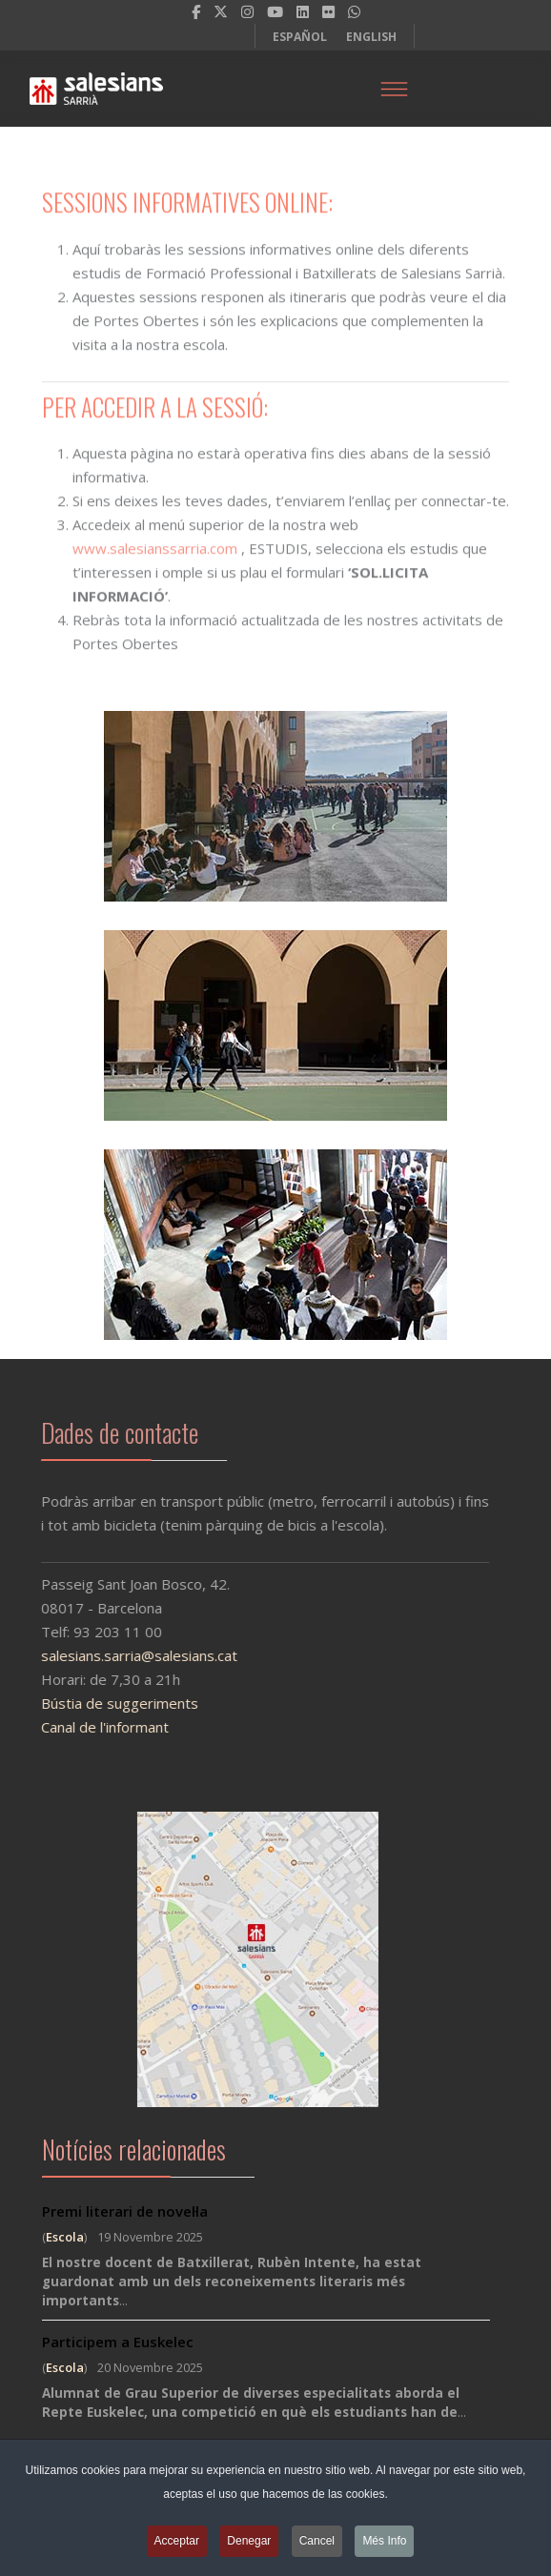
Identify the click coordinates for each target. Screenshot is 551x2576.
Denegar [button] (249, 2546)
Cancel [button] (317, 2546)
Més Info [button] (384, 2546)
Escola (65, 2236)
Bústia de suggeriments (105, 1703)
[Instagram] (247, 11)
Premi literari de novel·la (125, 2211)
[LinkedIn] (302, 11)
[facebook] (196, 11)
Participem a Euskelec (118, 2341)
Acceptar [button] (176, 2546)
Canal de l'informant (90, 1726)
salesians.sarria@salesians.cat (125, 1655)
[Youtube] (275, 11)
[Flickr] (328, 11)
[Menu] (394, 89)
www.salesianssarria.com (154, 553)
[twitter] (221, 11)
